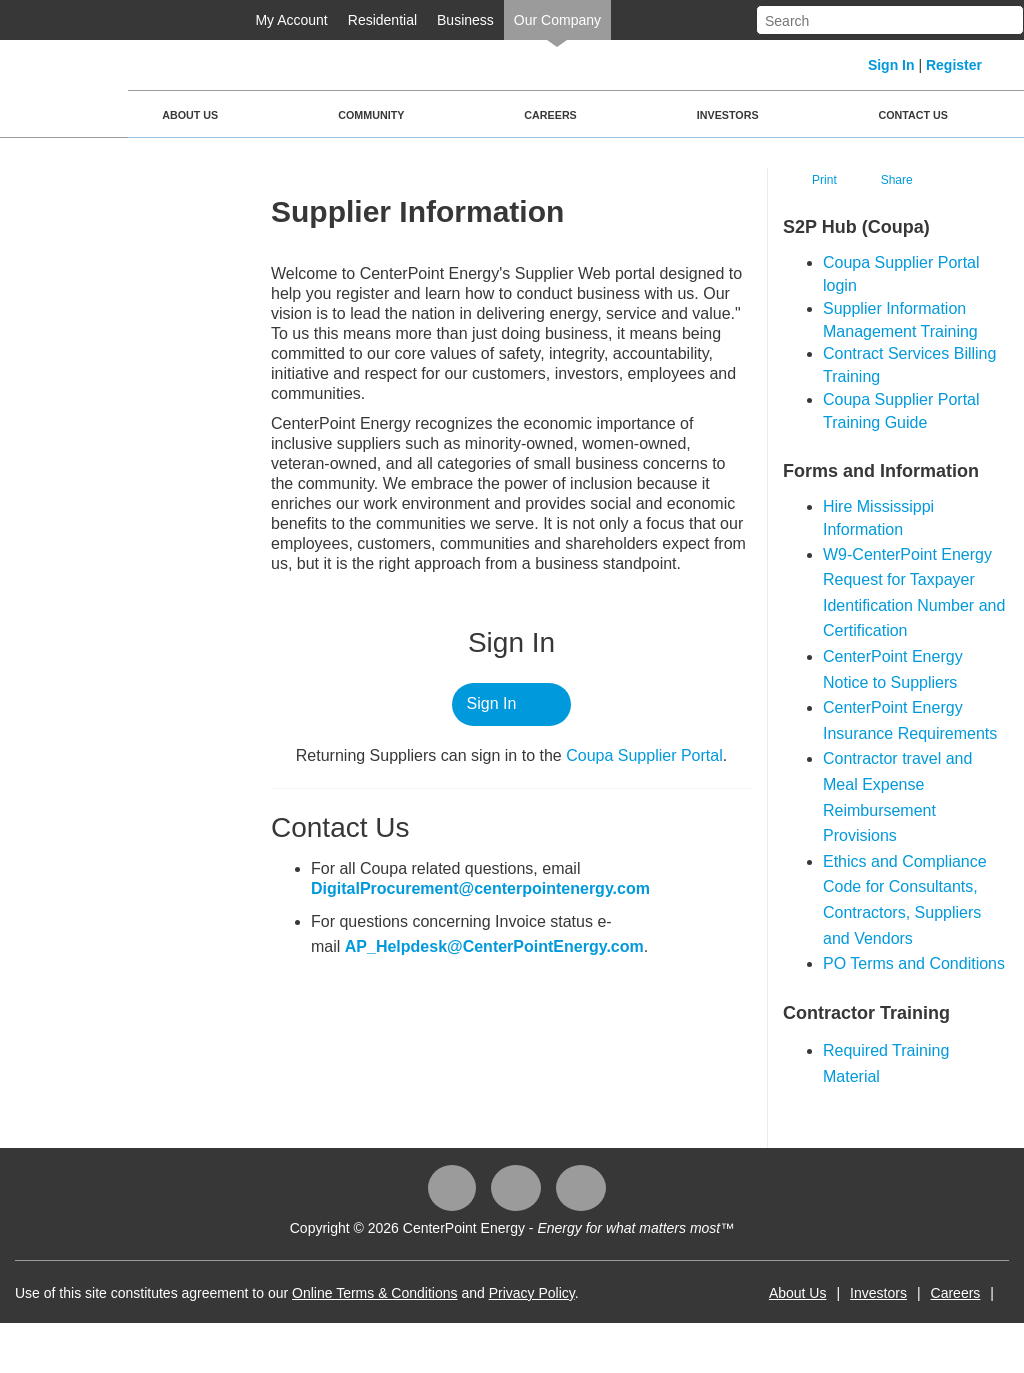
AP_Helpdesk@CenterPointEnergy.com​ (494, 946)
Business (465, 20)
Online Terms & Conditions (374, 1293)
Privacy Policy (532, 1293)
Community (371, 115)
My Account (291, 20)
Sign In (891, 65)
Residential (382, 20)
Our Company (557, 20)
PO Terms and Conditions (914, 963)
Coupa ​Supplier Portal (644, 755)
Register (954, 65)
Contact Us (913, 115)
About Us (190, 115)
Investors (728, 115)
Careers (550, 115)
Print (824, 180)
